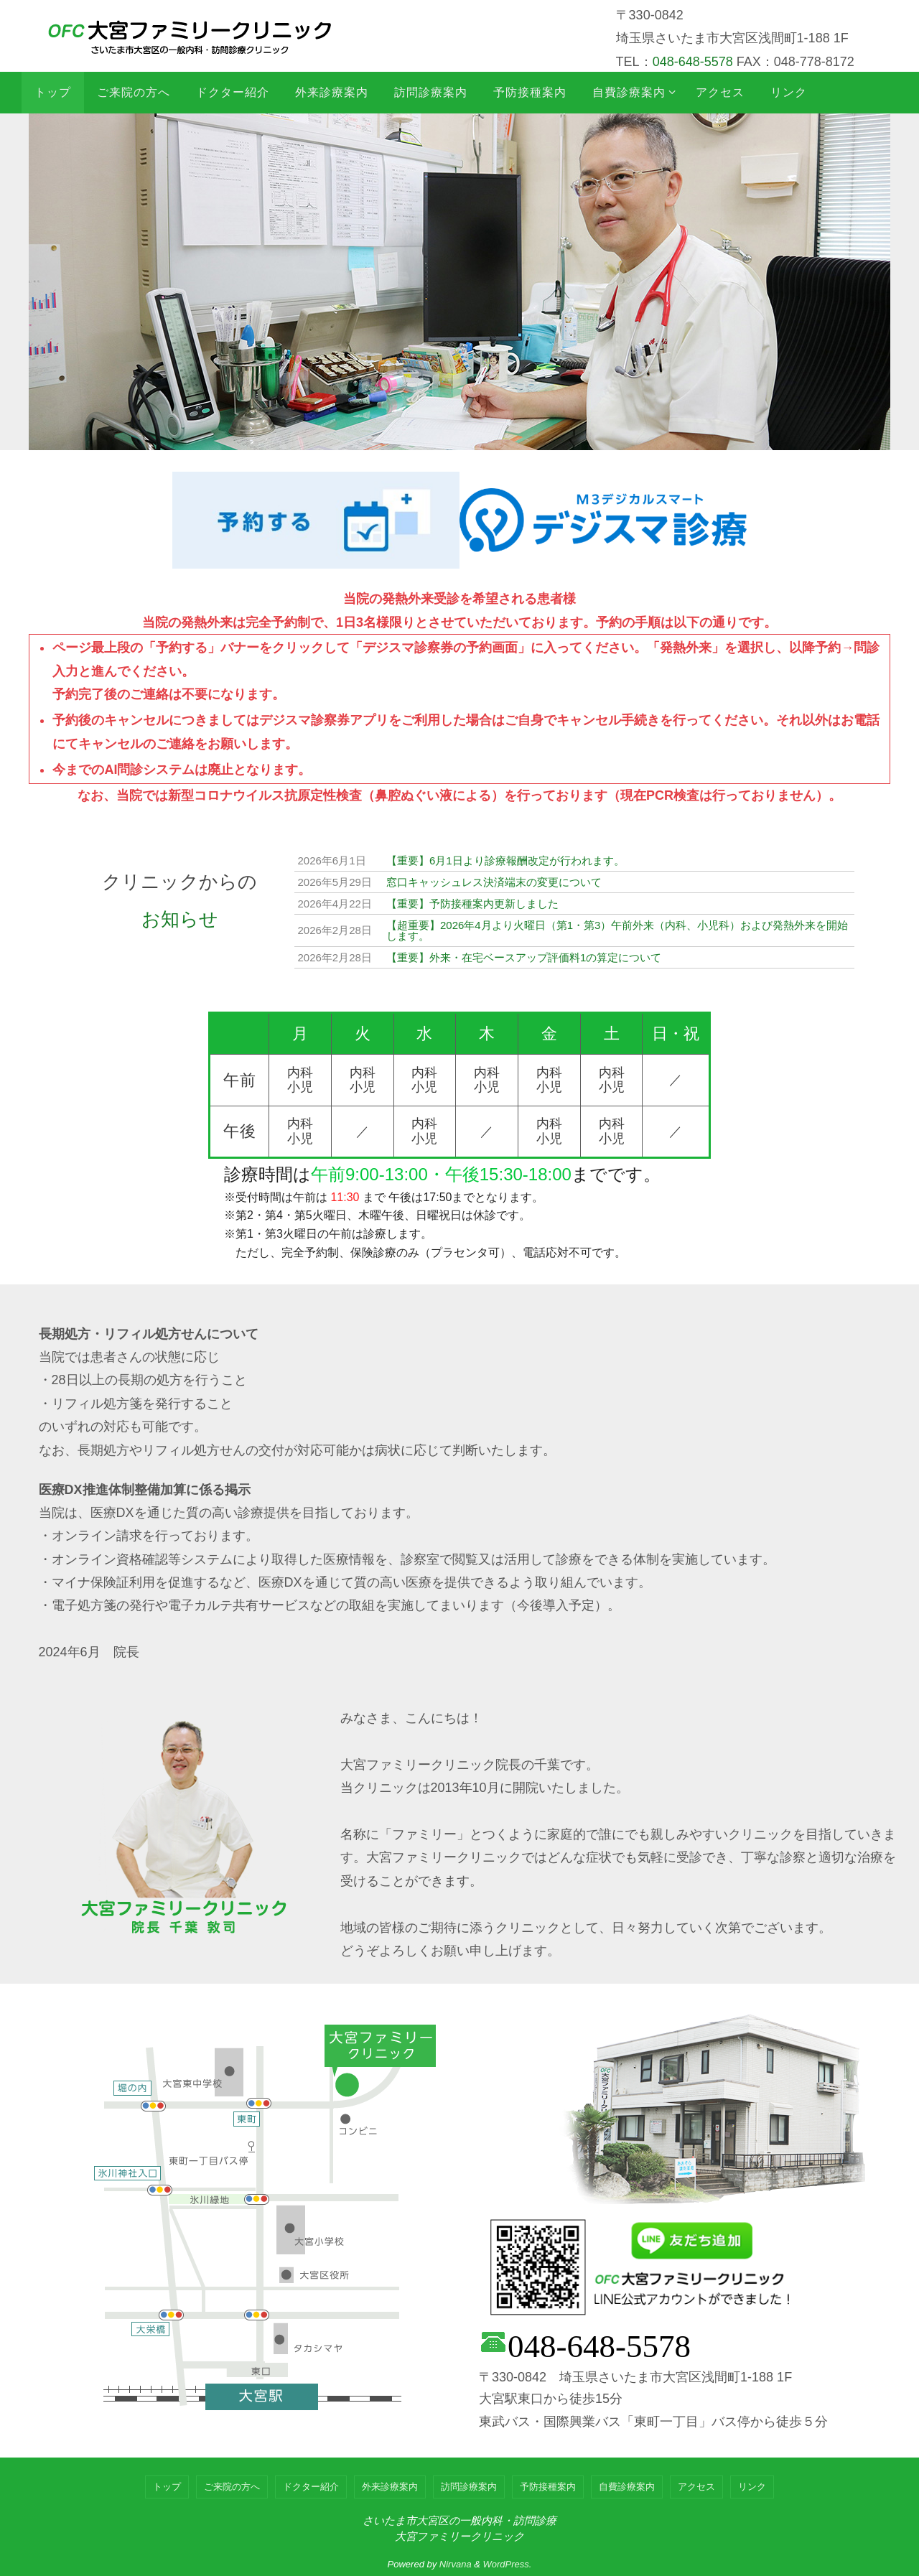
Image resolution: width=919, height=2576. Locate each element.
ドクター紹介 (311, 2486)
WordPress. (507, 2564)
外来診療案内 (390, 2486)
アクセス (696, 2486)
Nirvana (455, 2564)
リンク (752, 2486)
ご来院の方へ (232, 2486)
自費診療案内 (627, 2486)
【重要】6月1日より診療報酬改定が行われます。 (505, 860)
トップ (167, 2486)
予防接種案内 (548, 2486)
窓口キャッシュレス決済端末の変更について (494, 882)
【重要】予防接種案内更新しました (472, 903)
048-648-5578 (693, 62)
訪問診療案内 (469, 2486)
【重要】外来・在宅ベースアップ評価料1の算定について (523, 957)
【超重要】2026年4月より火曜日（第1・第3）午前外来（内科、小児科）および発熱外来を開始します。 (617, 930)
